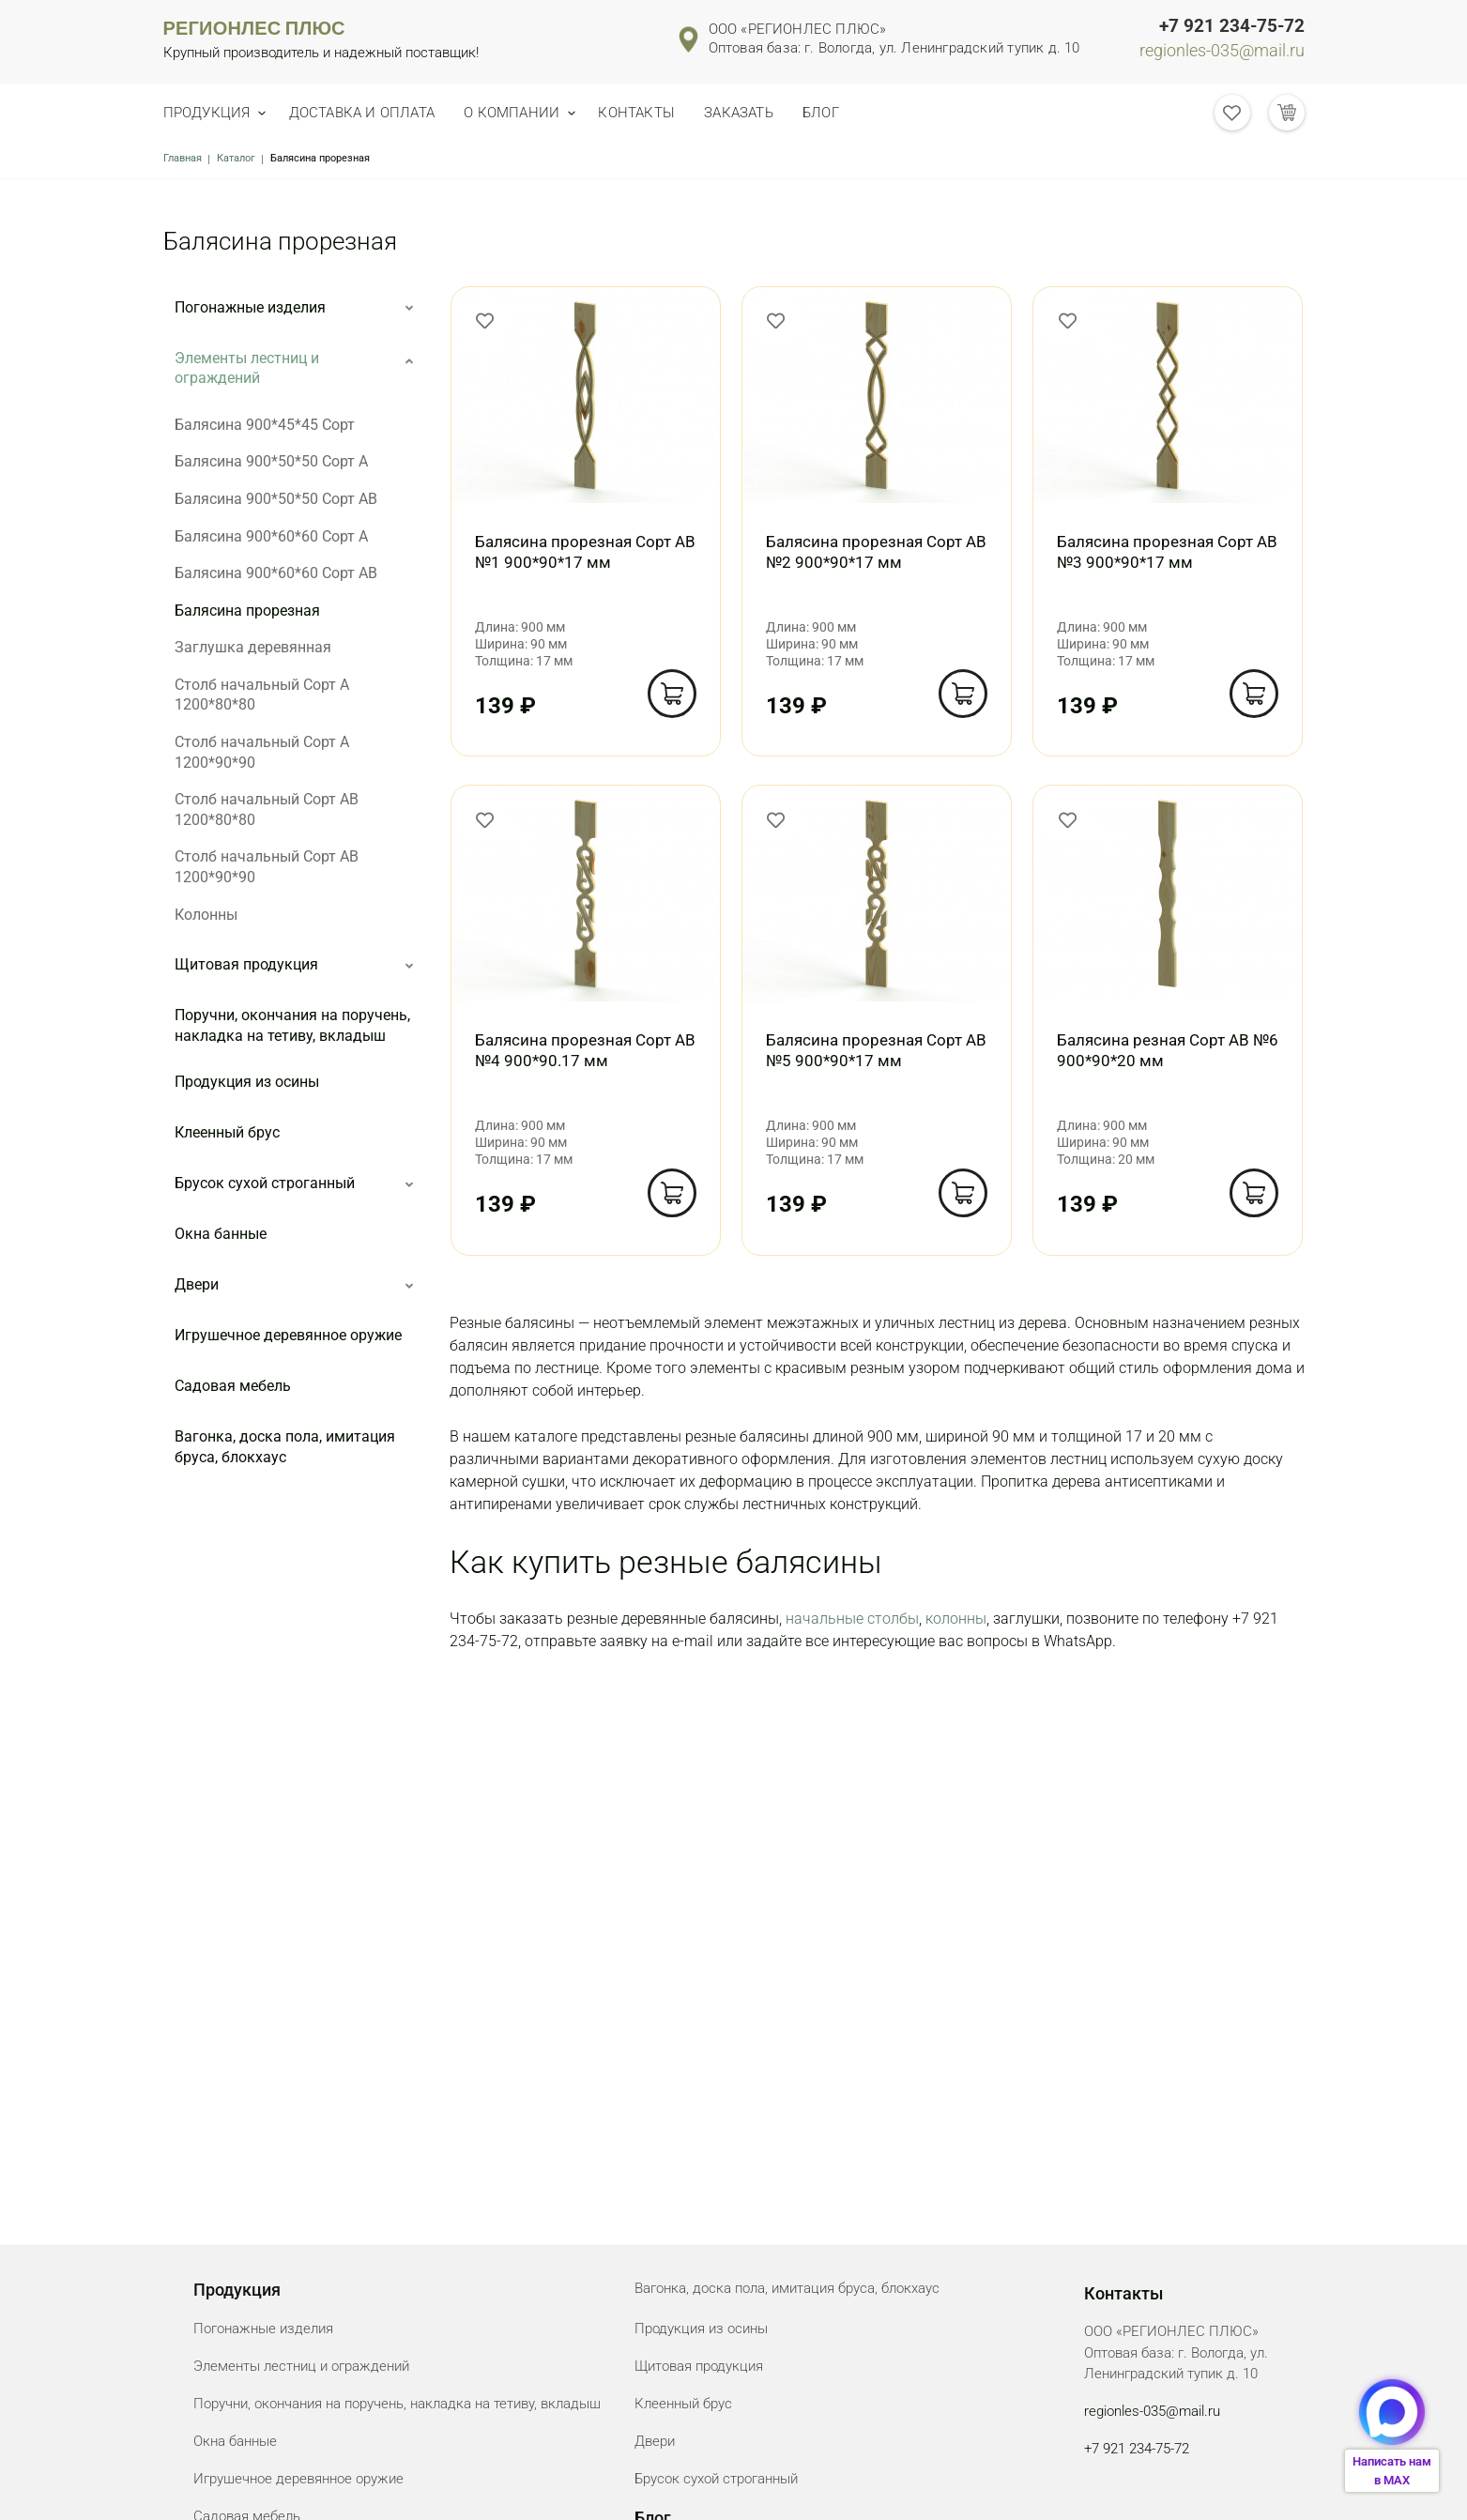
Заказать (767, 112)
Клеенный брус (227, 1132)
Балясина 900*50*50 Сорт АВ (276, 499)
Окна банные (221, 1234)
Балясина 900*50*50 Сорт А (271, 461)
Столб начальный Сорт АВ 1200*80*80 (267, 809)
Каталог (236, 158)
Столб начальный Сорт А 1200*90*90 (262, 752)
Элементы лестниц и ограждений (247, 368)
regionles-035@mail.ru (1222, 50)
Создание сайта (1261, 2489)
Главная (182, 158)
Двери (197, 1284)
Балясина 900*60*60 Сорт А (271, 536)
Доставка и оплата (368, 112)
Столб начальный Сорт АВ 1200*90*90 (267, 867)
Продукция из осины (247, 1082)
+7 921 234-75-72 (1232, 26)
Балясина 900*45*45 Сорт (265, 425)
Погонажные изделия (250, 307)
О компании (526, 112)
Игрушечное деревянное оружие (288, 1335)
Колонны (206, 915)
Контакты (658, 112)
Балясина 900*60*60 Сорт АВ (276, 573)
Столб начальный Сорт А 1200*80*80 (262, 695)
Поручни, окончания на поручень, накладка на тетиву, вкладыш (292, 1025)
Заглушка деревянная (253, 647)
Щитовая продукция (246, 964)
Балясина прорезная (247, 610)
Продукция (207, 112)
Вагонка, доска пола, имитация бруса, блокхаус (285, 1447)
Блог (857, 112)
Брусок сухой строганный (265, 1183)
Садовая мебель (233, 1386)
